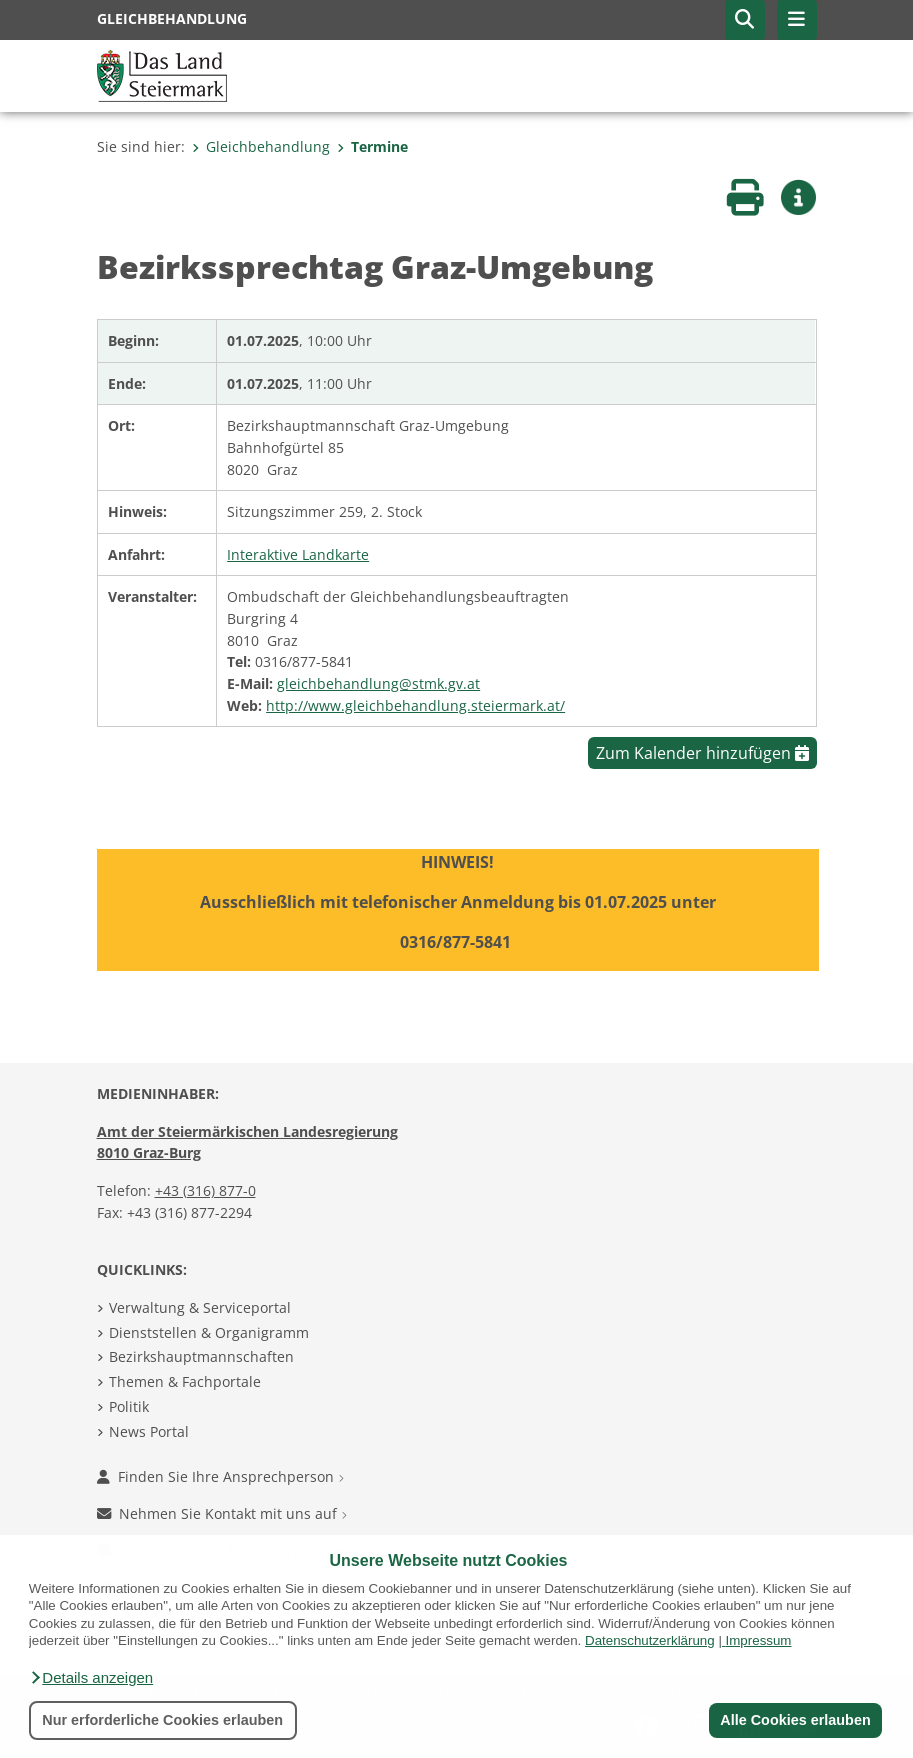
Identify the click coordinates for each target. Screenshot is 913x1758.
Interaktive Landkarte (298, 554)
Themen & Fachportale (185, 1381)
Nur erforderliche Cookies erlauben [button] (162, 1720)
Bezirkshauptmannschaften (201, 1356)
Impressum (759, 1640)
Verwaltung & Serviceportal (200, 1307)
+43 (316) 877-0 (205, 1190)
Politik (129, 1406)
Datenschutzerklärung (650, 1640)
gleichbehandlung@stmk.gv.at (378, 683)
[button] (91, 1678)
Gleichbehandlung (261, 146)
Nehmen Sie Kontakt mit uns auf (222, 1513)
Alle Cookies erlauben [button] (795, 1720)
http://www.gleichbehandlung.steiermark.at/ (415, 705)
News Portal (149, 1431)
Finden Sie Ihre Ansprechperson (220, 1476)
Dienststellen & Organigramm (209, 1332)
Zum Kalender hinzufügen (702, 753)
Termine (372, 146)
